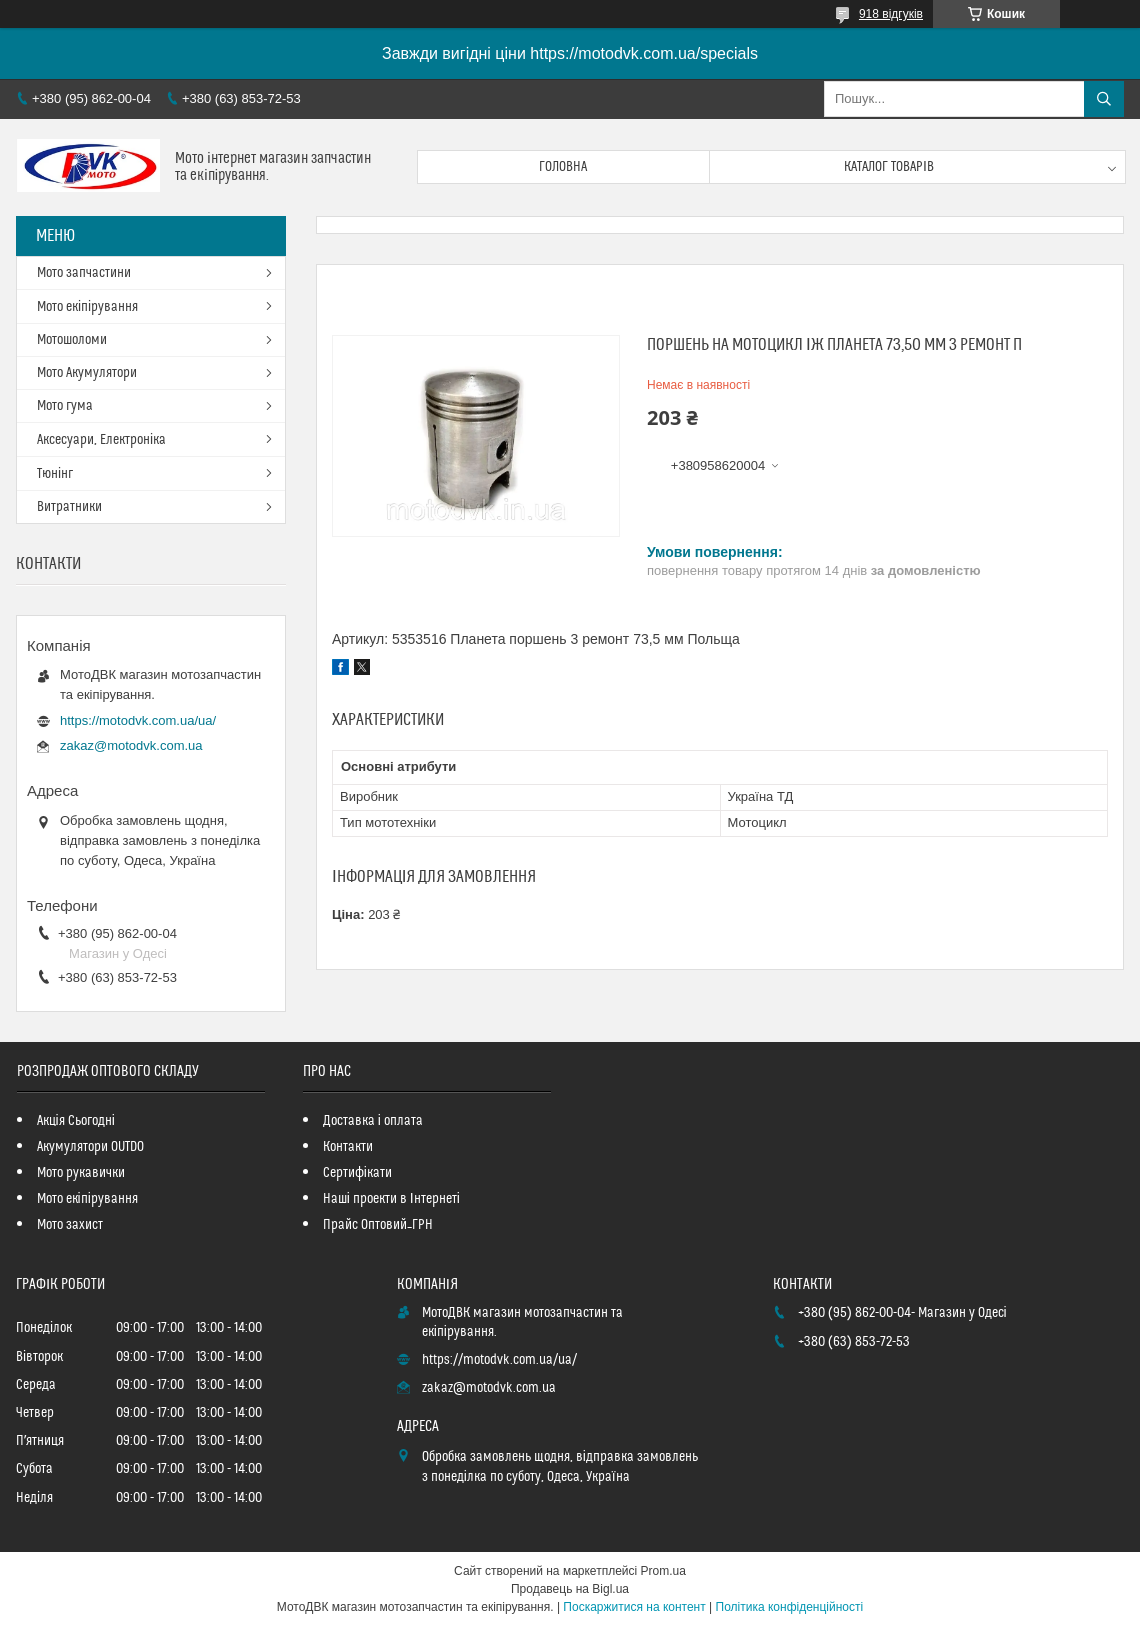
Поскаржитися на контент (634, 1607)
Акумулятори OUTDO (90, 1147)
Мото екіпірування (87, 307)
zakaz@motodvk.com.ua (131, 745)
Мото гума (65, 406)
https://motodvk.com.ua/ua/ (138, 720)
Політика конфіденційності (790, 1607)
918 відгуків (891, 14)
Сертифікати (357, 1173)
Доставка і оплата (373, 1121)
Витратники (69, 507)
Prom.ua (663, 1571)
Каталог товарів (889, 167)
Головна (563, 167)
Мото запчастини (84, 273)
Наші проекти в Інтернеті (391, 1199)
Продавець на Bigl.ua (570, 1589)
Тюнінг (55, 474)
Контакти (348, 1147)
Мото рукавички (81, 1173)
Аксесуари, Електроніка (101, 440)
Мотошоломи (72, 340)
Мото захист (70, 1225)
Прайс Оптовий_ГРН (378, 1225)
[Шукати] (1104, 99)
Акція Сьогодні (76, 1121)
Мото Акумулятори (87, 373)
